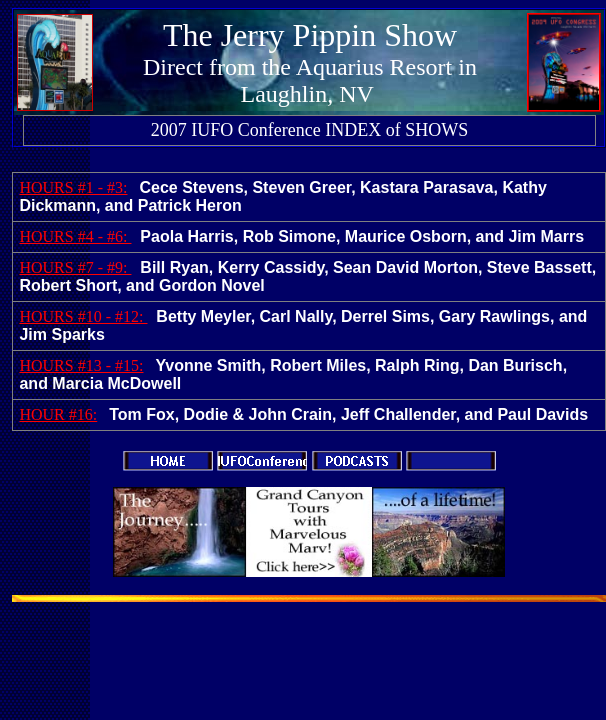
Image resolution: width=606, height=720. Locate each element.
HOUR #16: (58, 414)
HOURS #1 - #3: (73, 187)
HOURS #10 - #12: (83, 316)
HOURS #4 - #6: (75, 236)
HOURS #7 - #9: (75, 267)
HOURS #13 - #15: (81, 365)
